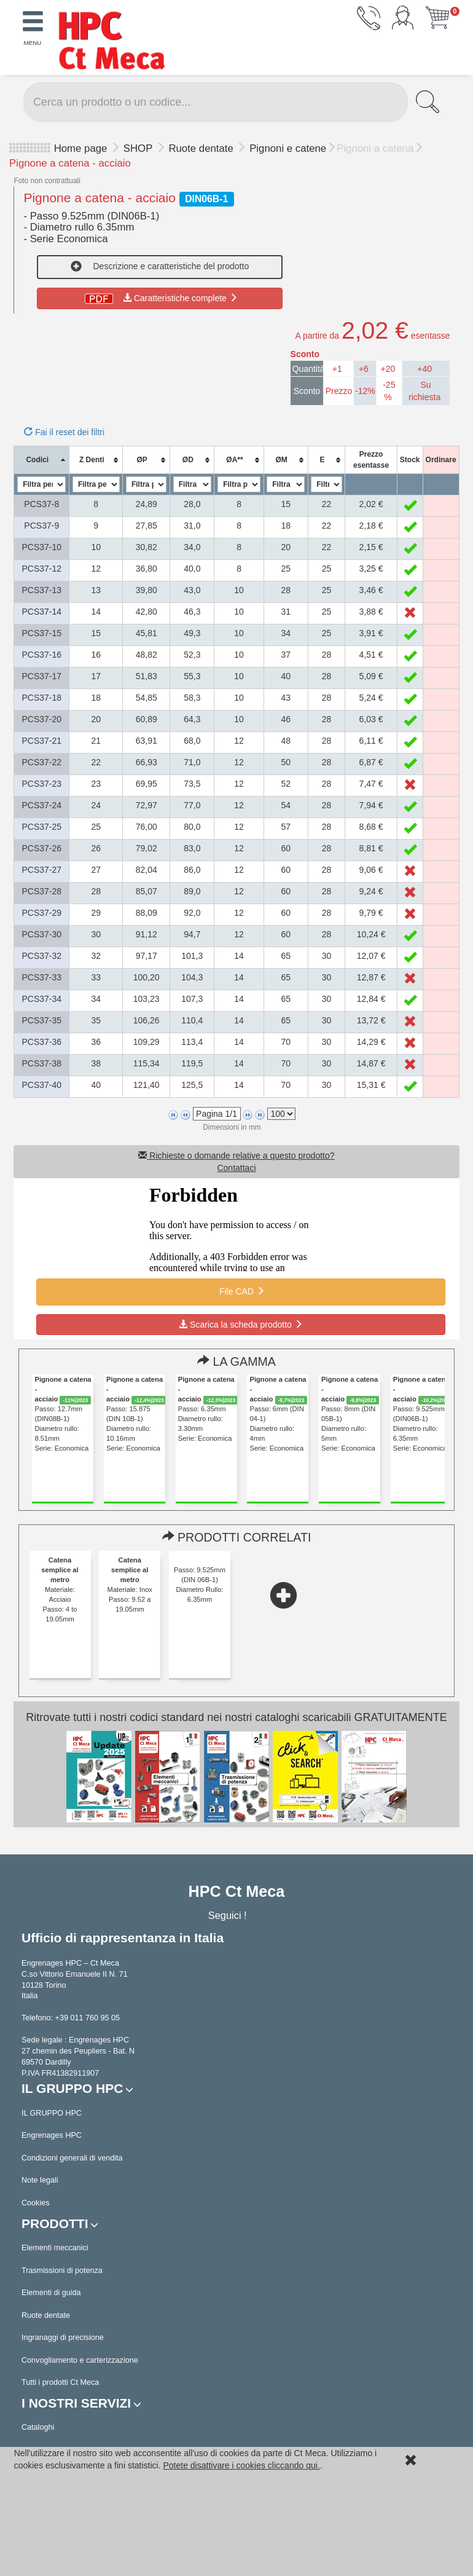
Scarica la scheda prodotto (241, 1324)
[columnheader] (41, 460)
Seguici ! (228, 1915)
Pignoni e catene (287, 148)
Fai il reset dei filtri (64, 432)
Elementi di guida (51, 2292)
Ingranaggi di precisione (63, 2337)
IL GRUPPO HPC (52, 2113)
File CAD (241, 1291)
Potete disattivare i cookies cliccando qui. (241, 2465)
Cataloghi (38, 2427)
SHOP (139, 148)
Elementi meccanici (55, 2247)
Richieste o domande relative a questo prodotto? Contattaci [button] (236, 1162)
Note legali (40, 2180)
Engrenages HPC (52, 2135)
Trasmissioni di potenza (62, 2270)
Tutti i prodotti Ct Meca (60, 2382)
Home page (81, 148)
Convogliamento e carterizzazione (80, 2360)
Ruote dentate (202, 148)
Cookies (36, 2203)
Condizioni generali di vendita (72, 2158)
